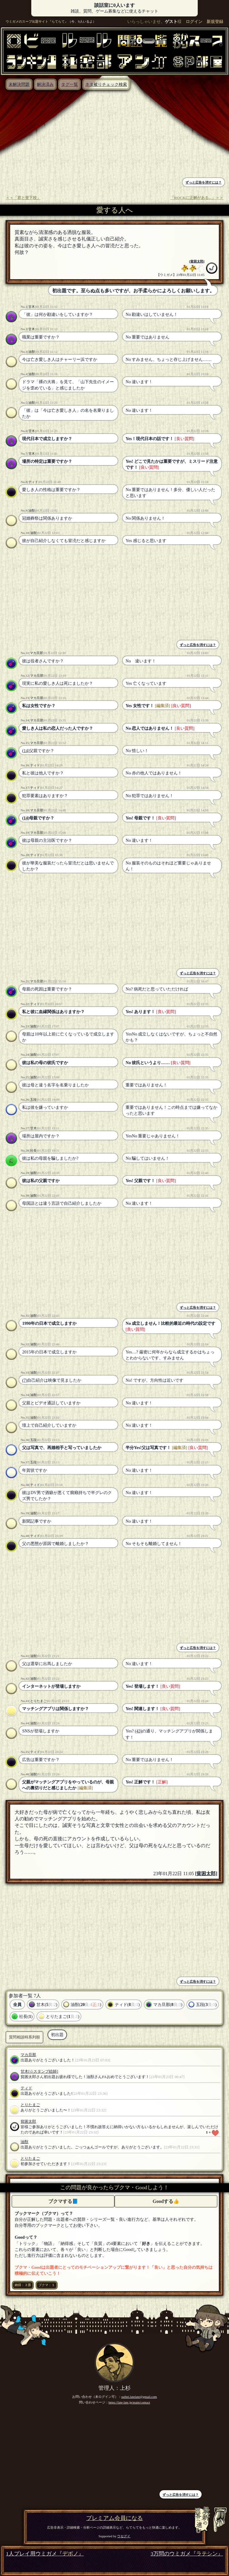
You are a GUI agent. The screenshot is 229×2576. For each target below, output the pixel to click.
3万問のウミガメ (187, 2554)
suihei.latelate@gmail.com (139, 2396)
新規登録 (215, 21)
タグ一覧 (69, 84)
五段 (33, 1099)
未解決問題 (19, 84)
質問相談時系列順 (24, 2037)
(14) (25, 750)
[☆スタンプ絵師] (43, 2071)
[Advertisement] (58, 134)
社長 (33, 1150)
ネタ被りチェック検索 (106, 84)
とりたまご (38, 1701)
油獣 (31, 351)
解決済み (45, 84)
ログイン (194, 21)
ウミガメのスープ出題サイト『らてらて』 (37, 21)
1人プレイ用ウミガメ (45, 2554)
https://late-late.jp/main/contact (129, 2402)
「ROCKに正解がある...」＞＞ (196, 198)
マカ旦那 (36, 653)
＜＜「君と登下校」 (23, 198)
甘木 (31, 306)
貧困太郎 (196, 261)
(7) (24, 1380)
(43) (138, 1731)
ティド (33, 482)
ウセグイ (123, 2536)
